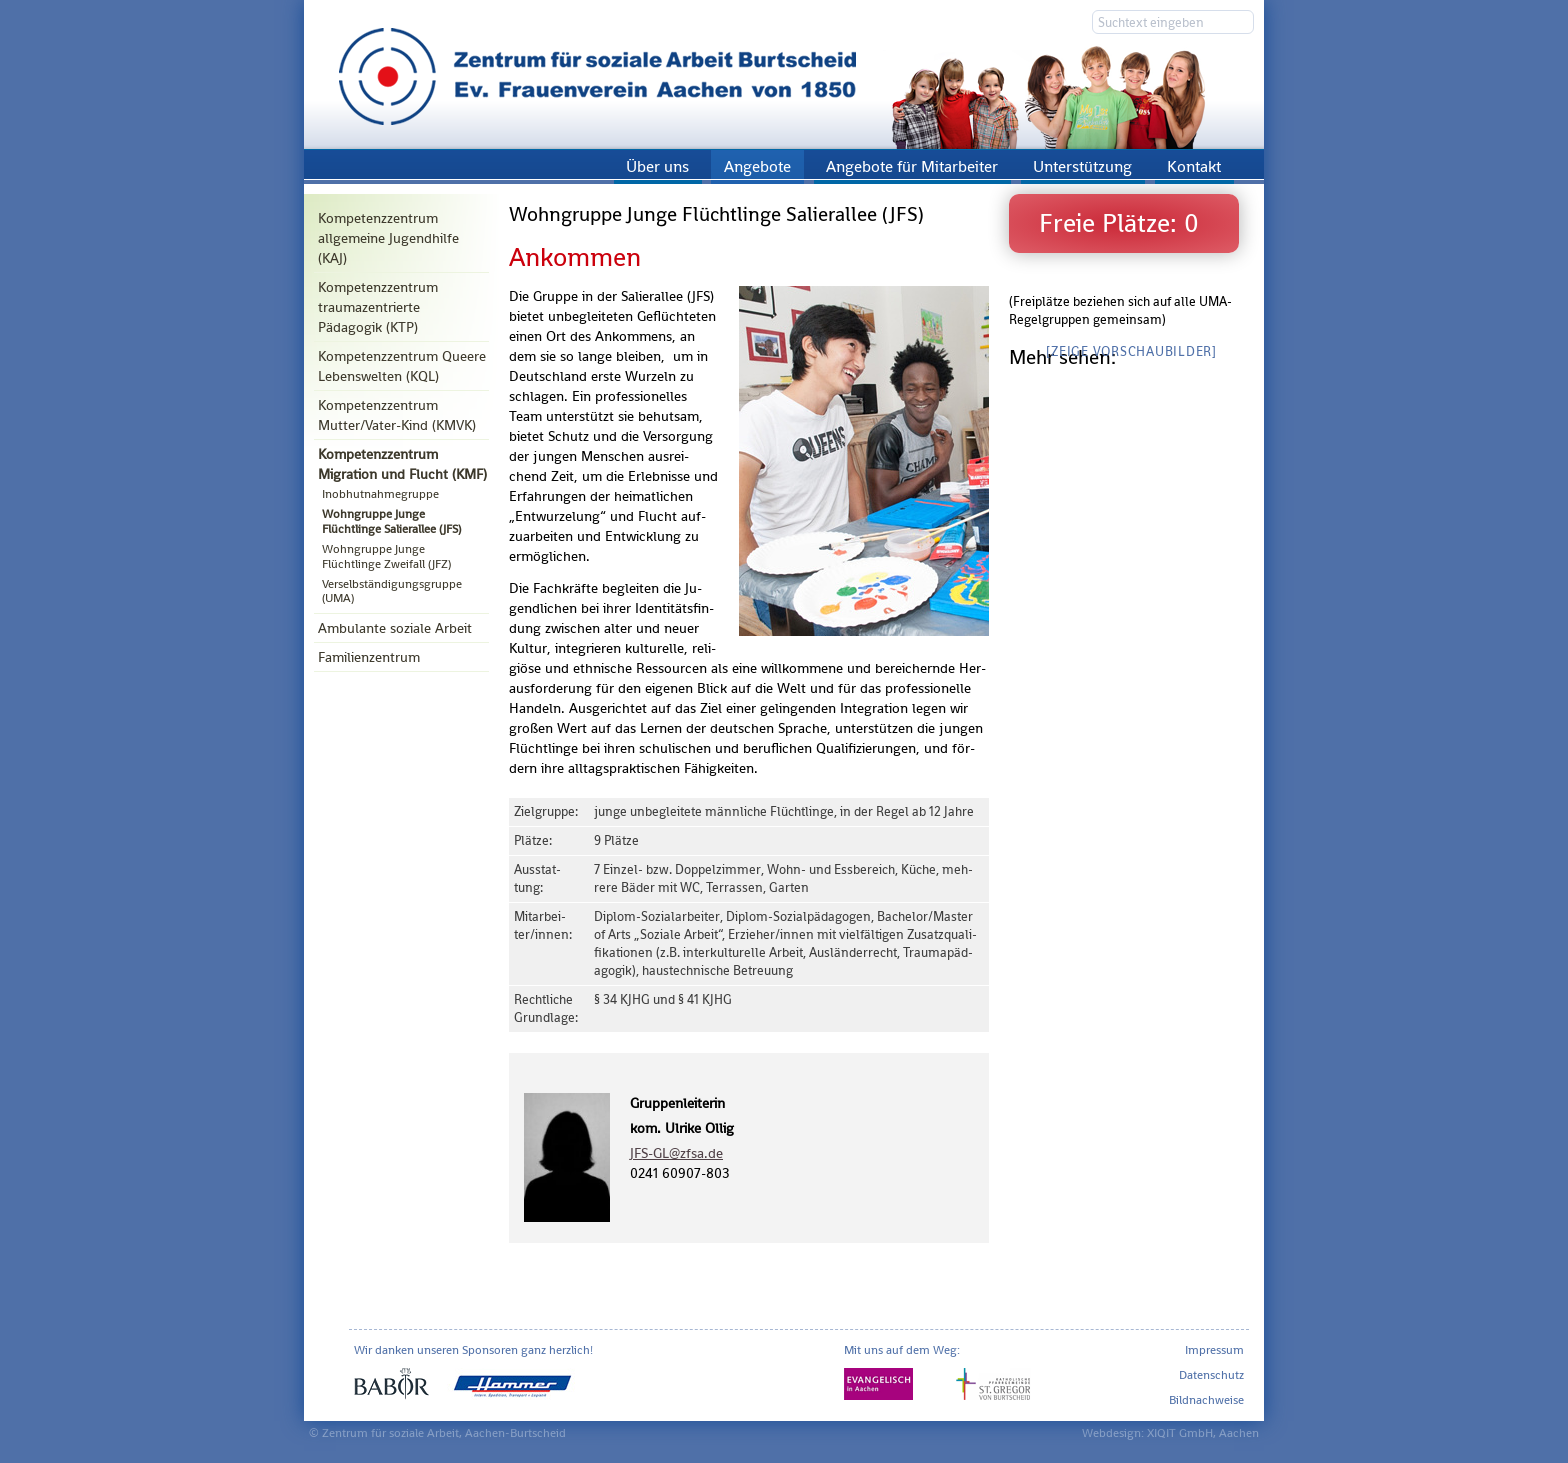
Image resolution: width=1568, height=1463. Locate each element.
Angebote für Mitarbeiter (912, 166)
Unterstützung (1082, 166)
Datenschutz (1211, 1375)
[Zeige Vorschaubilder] (1131, 351)
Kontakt (1194, 166)
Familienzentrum (369, 657)
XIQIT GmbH (1180, 1433)
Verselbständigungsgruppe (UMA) (392, 591)
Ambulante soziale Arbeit (395, 628)
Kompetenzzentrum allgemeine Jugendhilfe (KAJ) (388, 238)
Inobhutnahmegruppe (380, 494)
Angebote (757, 166)
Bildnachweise (1206, 1400)
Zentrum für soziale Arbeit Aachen (784, 74)
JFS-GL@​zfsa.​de (676, 1153)
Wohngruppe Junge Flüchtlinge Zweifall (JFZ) (386, 556)
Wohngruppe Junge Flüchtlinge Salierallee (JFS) (391, 521)
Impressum (1214, 1350)
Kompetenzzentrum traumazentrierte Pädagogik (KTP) (378, 307)
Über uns (657, 166)
